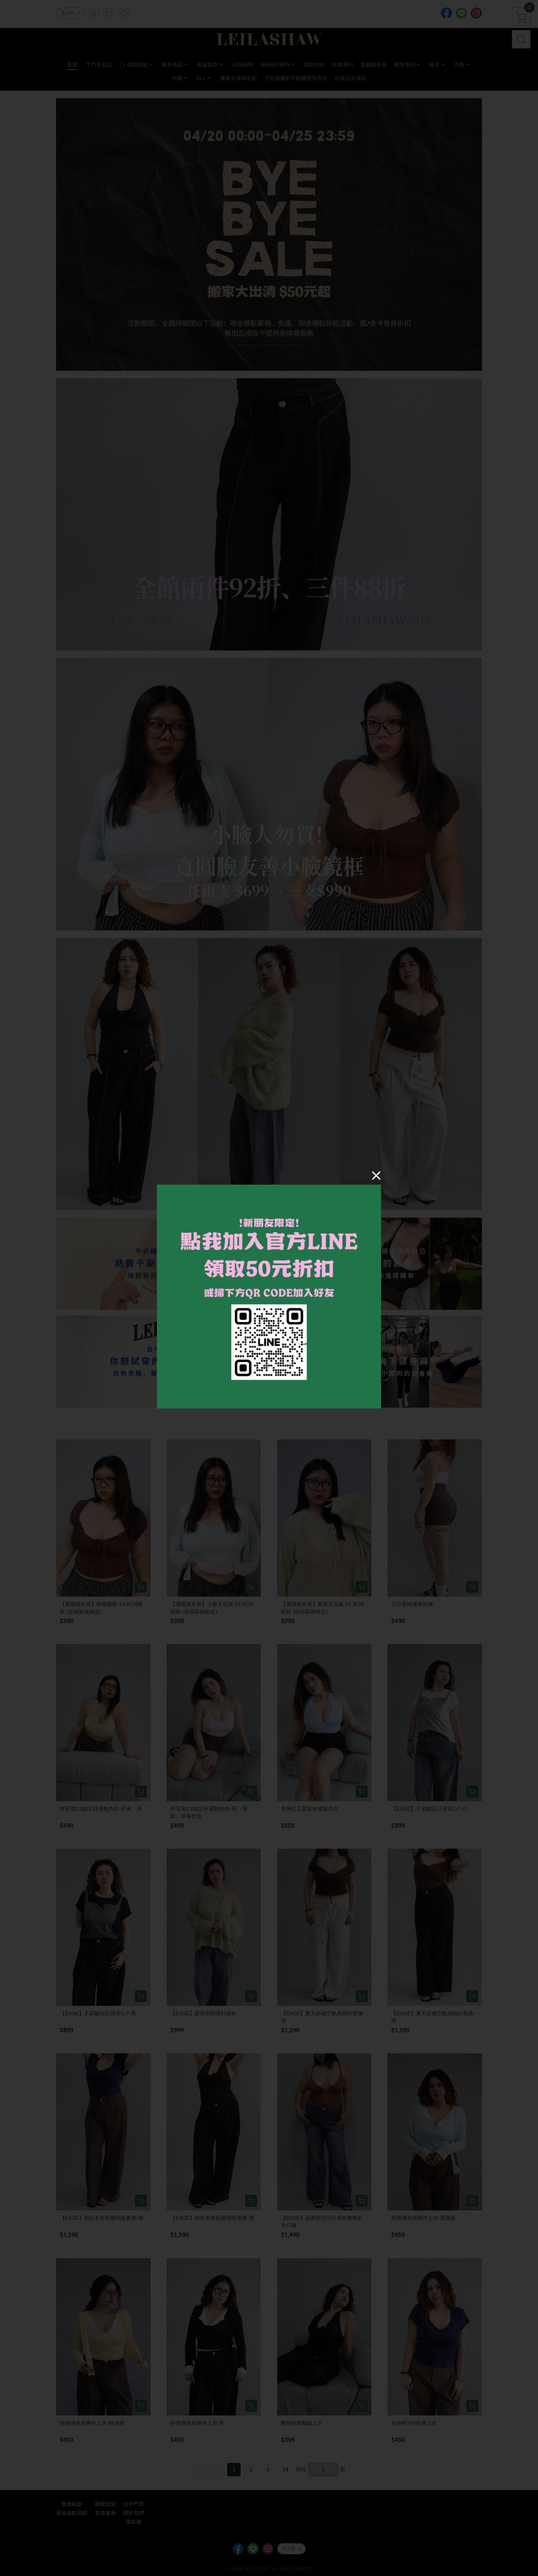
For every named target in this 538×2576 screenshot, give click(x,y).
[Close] (376, 1175)
